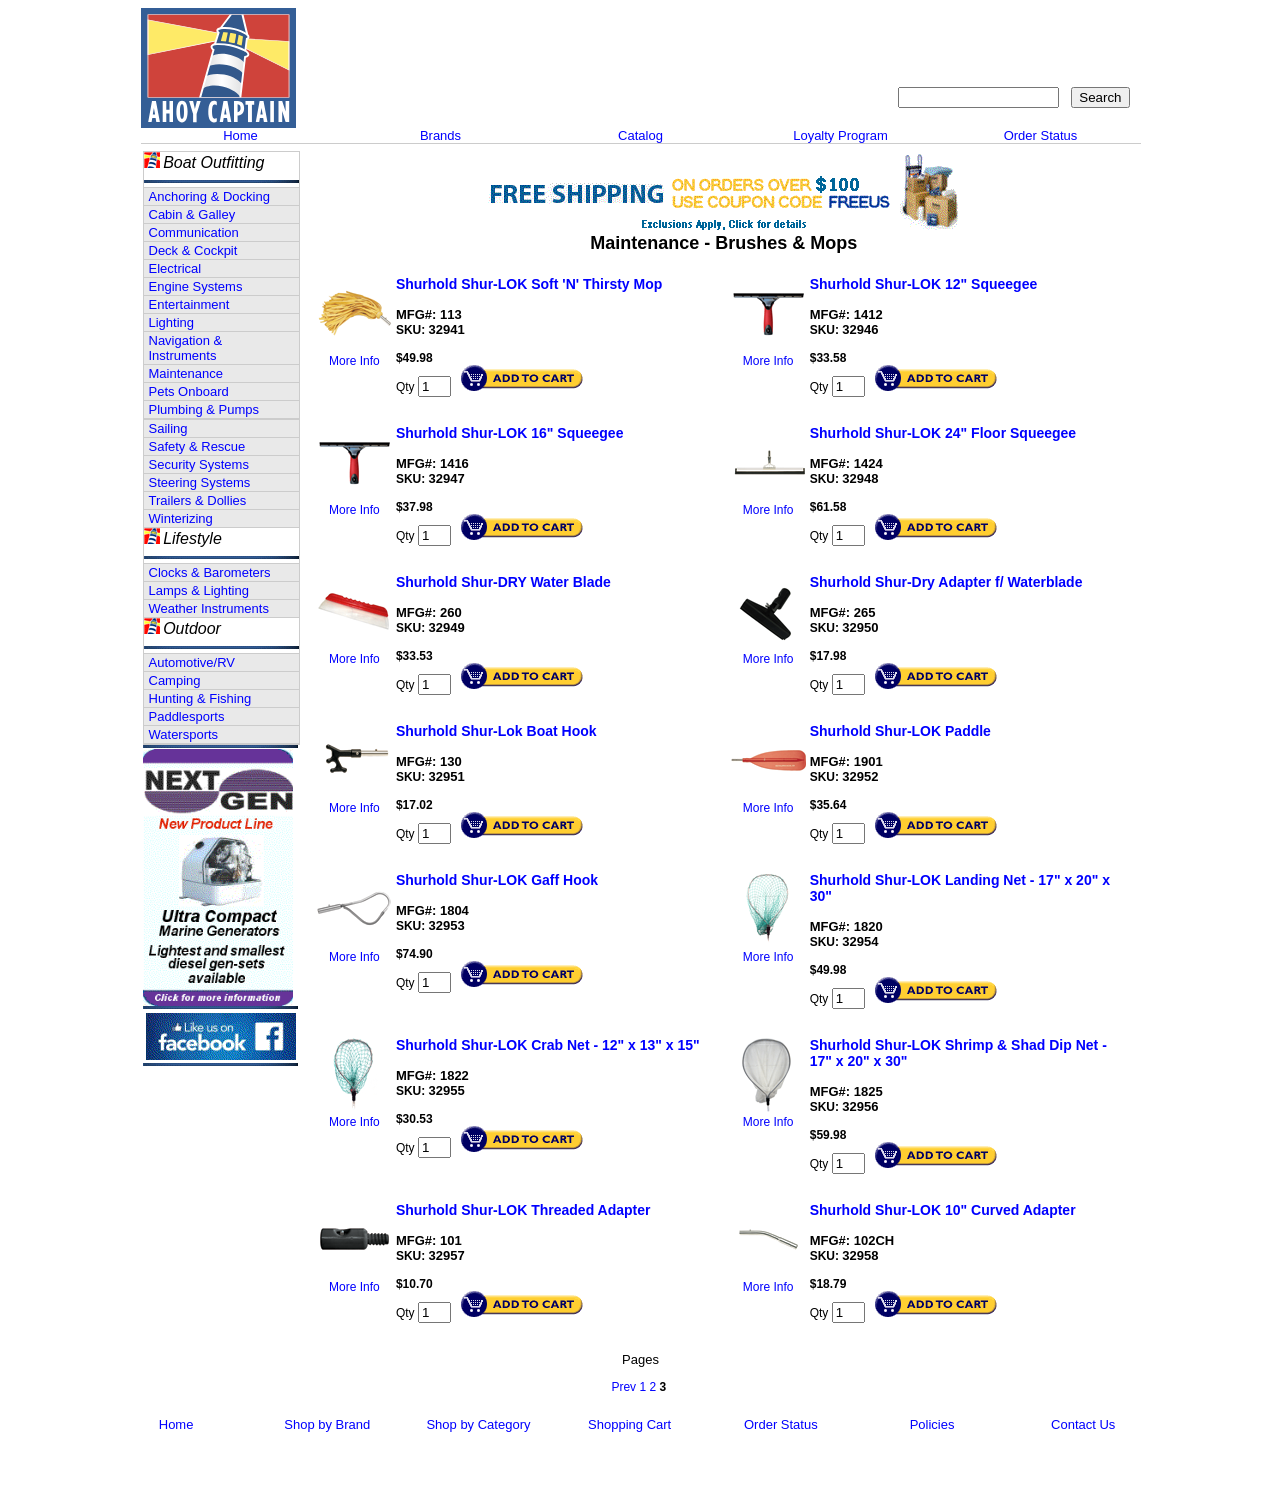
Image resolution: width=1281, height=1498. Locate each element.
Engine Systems (196, 286)
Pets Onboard (189, 391)
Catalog (640, 135)
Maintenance (186, 373)
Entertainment (189, 304)
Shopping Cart (1086, 25)
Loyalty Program (840, 135)
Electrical (175, 268)
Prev (623, 1387)
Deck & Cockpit (193, 250)
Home (240, 135)
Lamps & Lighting (199, 590)
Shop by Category (478, 1424)
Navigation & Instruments (186, 348)
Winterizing (181, 518)
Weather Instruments (209, 608)
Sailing (168, 428)
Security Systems (199, 464)
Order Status (1041, 135)
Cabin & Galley (192, 214)
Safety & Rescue (197, 446)
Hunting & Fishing (200, 698)
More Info (354, 361)
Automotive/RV (192, 662)
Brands (440, 135)
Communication (194, 232)
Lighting (172, 322)
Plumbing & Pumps (204, 409)
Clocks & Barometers (210, 572)
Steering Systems (200, 482)
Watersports (184, 734)
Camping (175, 680)
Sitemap (995, 25)
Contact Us (916, 25)
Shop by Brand (327, 1424)
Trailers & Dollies (198, 500)
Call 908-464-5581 (376, 90)
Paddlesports (187, 716)
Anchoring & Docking (209, 196)
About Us (833, 25)
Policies (932, 1424)
